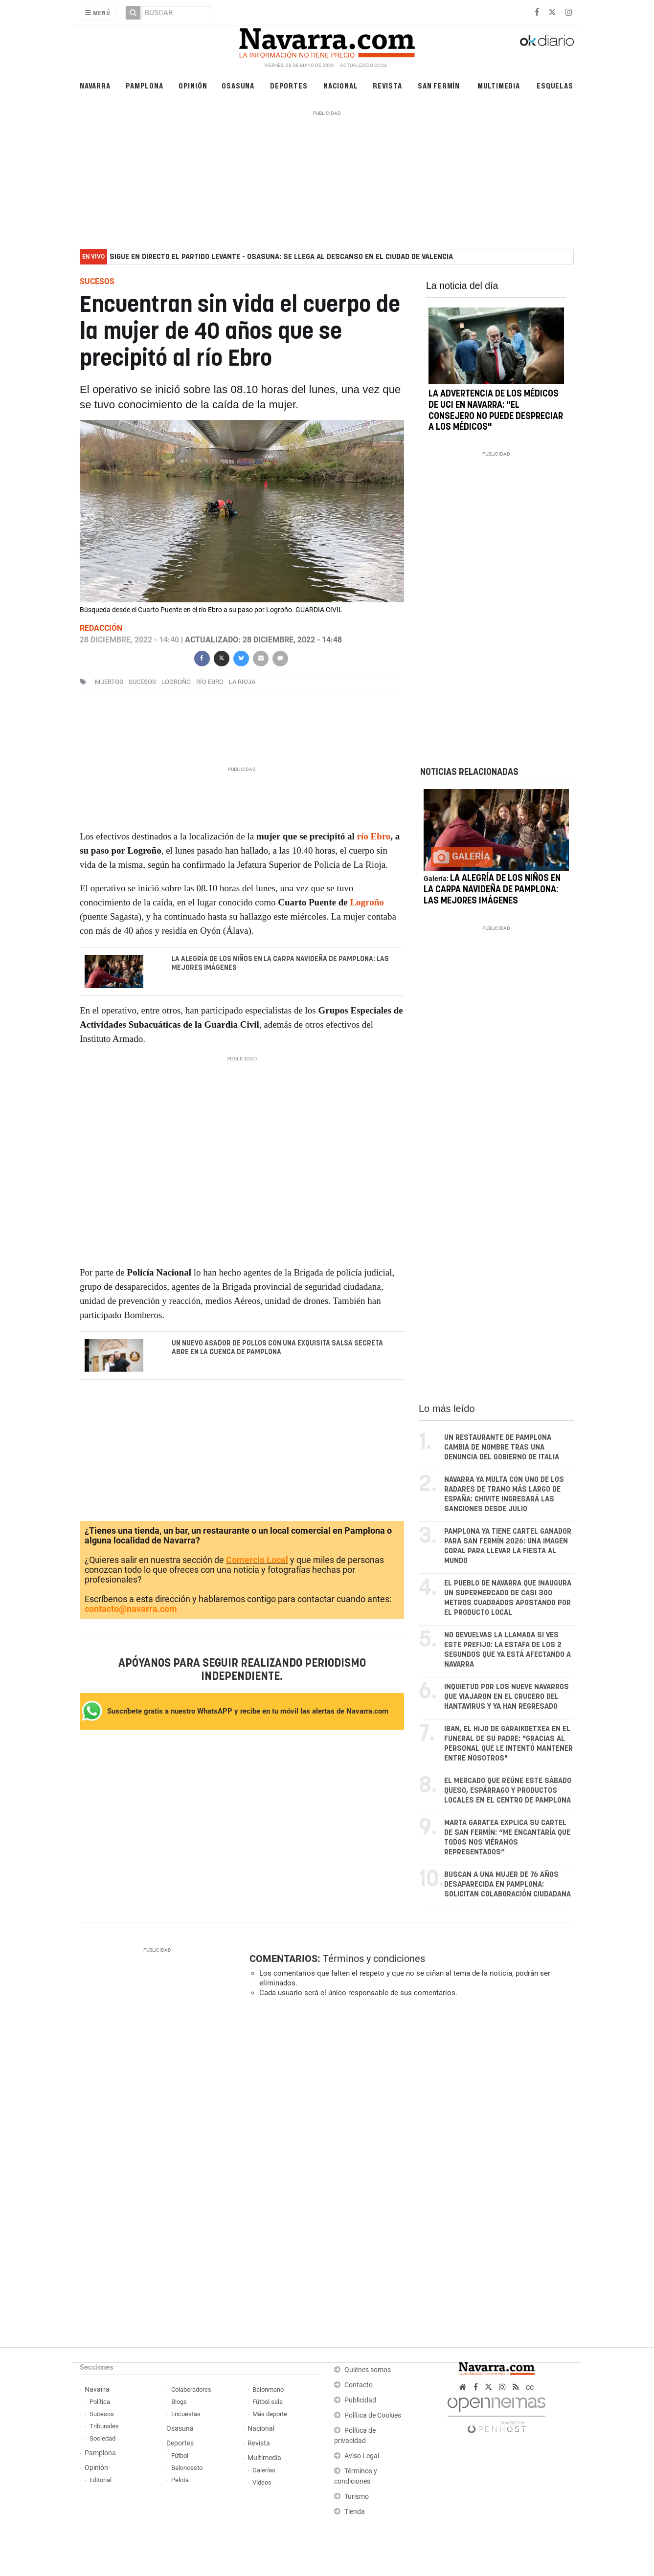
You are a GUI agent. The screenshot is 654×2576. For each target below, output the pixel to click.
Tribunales (104, 2426)
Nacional (340, 85)
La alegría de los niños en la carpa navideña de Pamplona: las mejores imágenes (280, 963)
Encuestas (186, 2414)
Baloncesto (187, 2468)
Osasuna (238, 85)
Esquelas (555, 85)
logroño (176, 681)
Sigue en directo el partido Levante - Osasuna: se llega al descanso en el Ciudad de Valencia (281, 257)
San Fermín (439, 85)
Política (100, 2402)
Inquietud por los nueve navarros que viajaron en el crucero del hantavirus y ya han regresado (506, 1697)
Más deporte (269, 2414)
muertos (109, 681)
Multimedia (498, 85)
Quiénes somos (367, 2370)
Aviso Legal (361, 2456)
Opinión (193, 85)
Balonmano (268, 2390)
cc (530, 2387)
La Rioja (242, 681)
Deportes (288, 85)
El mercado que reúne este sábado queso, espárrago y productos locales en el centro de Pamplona (507, 1791)
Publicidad (360, 2401)
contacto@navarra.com (131, 1609)
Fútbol (179, 2456)
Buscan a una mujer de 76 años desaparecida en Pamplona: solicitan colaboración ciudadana (507, 1884)
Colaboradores (191, 2390)
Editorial (101, 2480)
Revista (387, 85)
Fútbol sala (267, 2402)
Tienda (354, 2512)
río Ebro (374, 836)
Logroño (366, 902)
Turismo (356, 2497)
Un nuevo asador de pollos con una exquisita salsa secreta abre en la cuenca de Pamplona (277, 1348)
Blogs (179, 2402)
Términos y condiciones (374, 1959)
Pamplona (144, 85)
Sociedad (102, 2439)
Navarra (95, 85)
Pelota (180, 2480)
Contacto (358, 2385)
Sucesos (102, 2414)
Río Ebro (210, 681)
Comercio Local (257, 1560)
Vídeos (261, 2483)
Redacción (101, 628)
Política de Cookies (372, 2416)
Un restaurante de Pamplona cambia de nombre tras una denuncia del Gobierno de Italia (501, 1447)
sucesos (142, 681)
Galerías (263, 2470)
